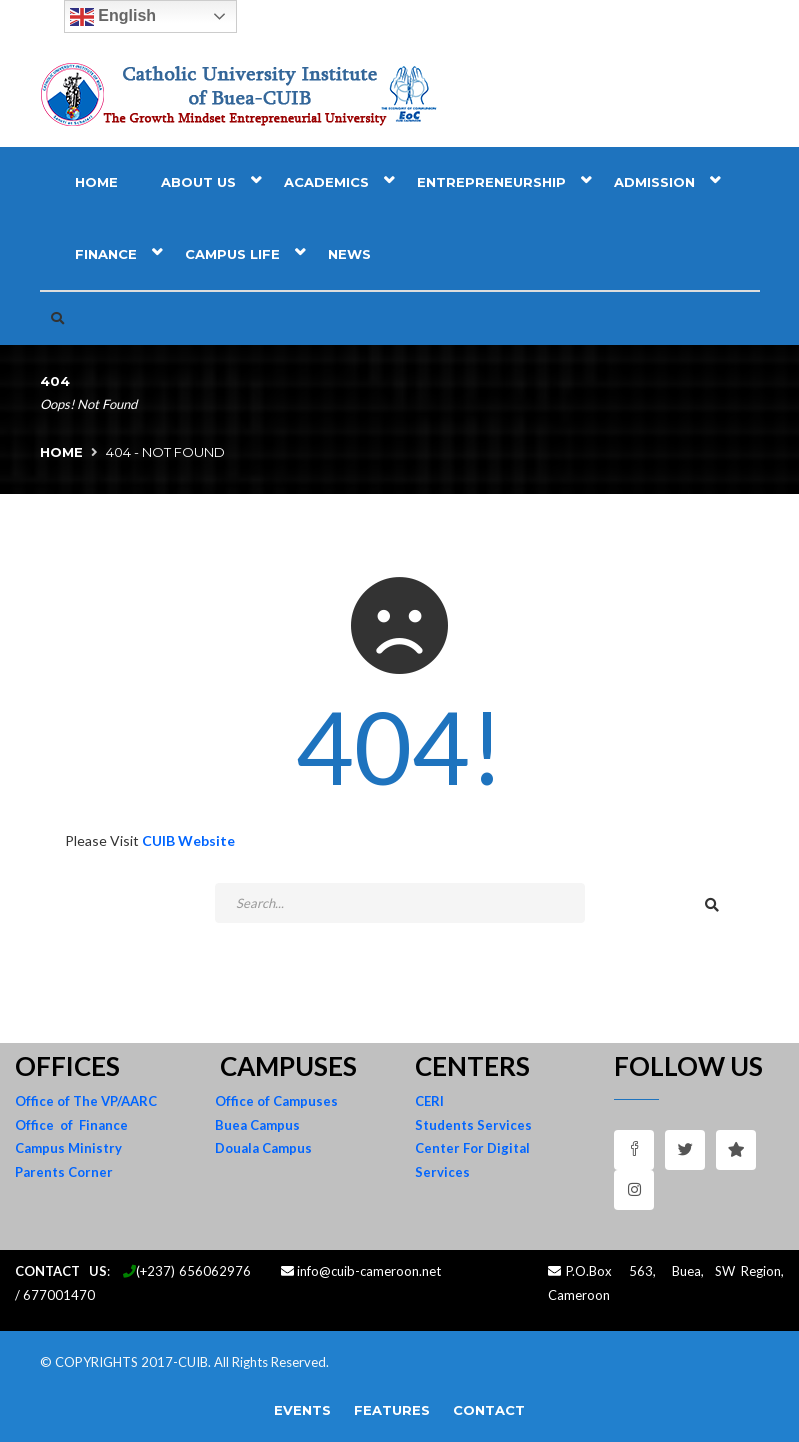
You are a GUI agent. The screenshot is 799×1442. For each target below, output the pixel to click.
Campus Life (232, 254)
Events (302, 1410)
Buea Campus (257, 1125)
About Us (198, 182)
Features (392, 1410)
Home (96, 182)
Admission (654, 182)
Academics (326, 182)
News (349, 254)
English (113, 17)
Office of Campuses (276, 1101)
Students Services (473, 1125)
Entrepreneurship (491, 182)
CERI (429, 1101)
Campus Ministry (68, 1148)
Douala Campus (263, 1148)
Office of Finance (71, 1125)
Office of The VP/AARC (86, 1101)
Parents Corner (64, 1172)
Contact (489, 1410)
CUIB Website (188, 840)
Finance (106, 254)
